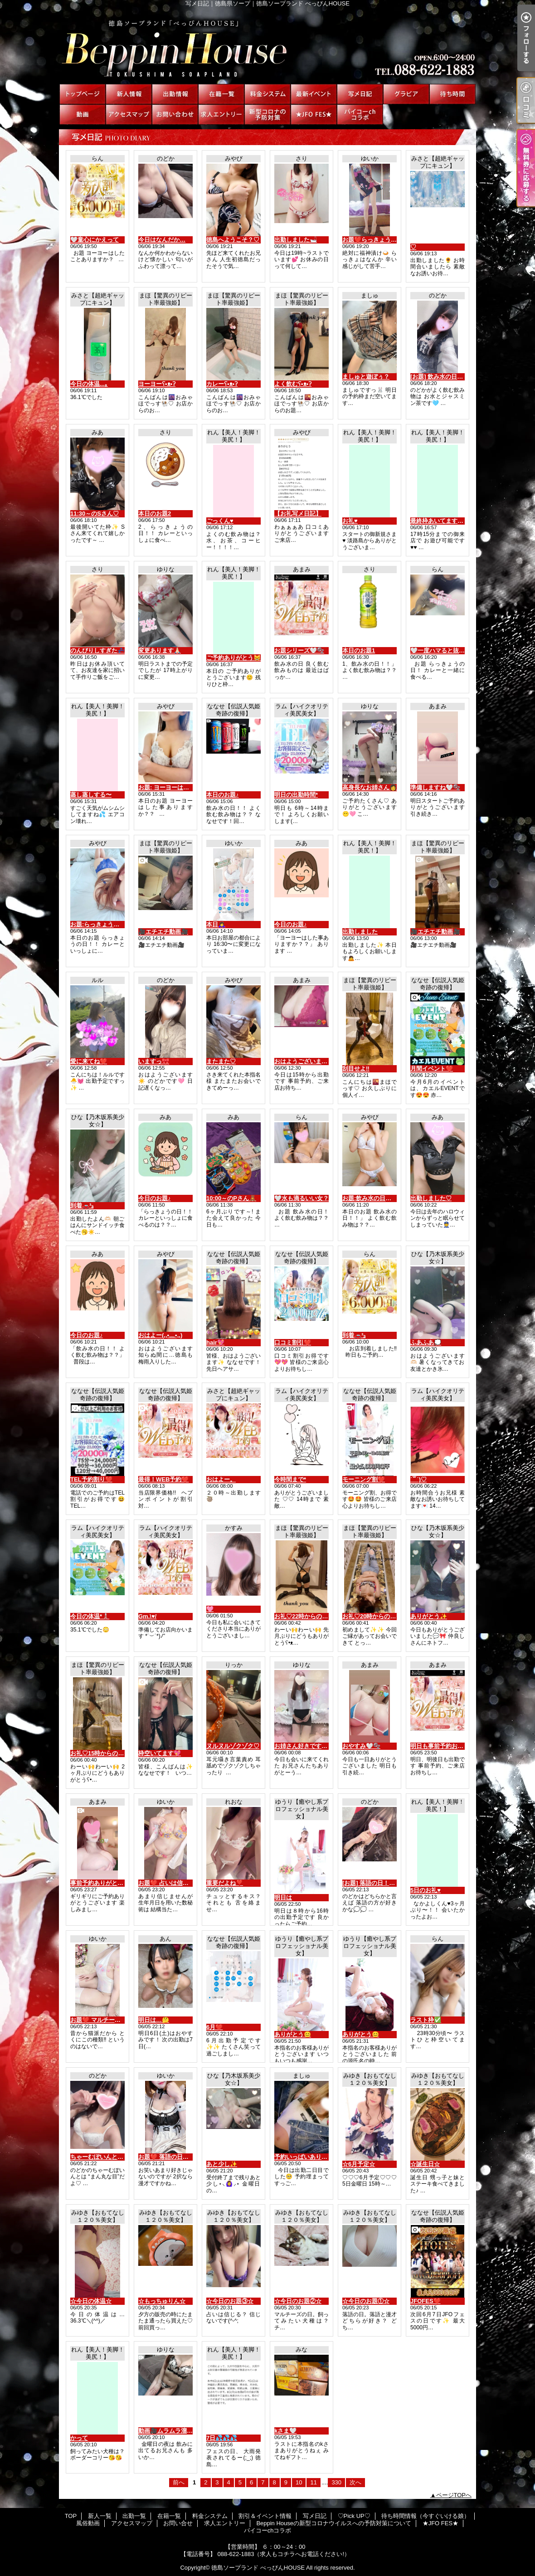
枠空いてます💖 (159, 1753)
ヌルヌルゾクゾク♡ (232, 1746)
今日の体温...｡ (89, 383)
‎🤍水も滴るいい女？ (301, 1198)
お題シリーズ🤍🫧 (299, 650)
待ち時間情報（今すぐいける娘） (452, 94)
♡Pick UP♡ (406, 94)
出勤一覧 (175, 94)
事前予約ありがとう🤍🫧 (104, 1883)
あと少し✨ (221, 2164)
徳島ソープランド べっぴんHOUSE (258, 2567)
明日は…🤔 (153, 2019)
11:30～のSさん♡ (94, 513)
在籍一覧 (221, 94)
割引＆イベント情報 (314, 94)
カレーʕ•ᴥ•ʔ (222, 383)
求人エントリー (221, 114)
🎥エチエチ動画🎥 (163, 931)
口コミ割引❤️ (292, 1342)
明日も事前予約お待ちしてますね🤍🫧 (461, 1746)
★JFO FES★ (314, 114)
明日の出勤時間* (296, 794)
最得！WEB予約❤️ (163, 1479)
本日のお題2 (154, 513)
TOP (82, 94)
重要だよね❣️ (224, 1883)
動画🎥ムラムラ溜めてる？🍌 (178, 2430)
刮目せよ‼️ (356, 1068)
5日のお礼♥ (425, 1890)
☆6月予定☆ (358, 2164)
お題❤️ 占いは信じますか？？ (178, 1883)
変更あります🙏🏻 (159, 650)
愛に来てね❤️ (88, 1061)
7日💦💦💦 (221, 2438)
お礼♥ (350, 520)
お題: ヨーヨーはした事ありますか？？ (190, 787)
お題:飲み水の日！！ (369, 1198)
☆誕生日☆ (425, 2164)
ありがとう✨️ (428, 1616)
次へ (355, 2482)
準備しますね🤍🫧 (435, 787)
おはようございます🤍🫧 (308, 1061)
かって (79, 2438)
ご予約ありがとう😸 (233, 657)
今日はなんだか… (161, 239)
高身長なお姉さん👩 (369, 787)
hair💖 (215, 1342)
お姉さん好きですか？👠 (307, 1746)
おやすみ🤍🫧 (361, 1746)
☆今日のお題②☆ (297, 2301)
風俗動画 (82, 114)
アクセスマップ (129, 114)
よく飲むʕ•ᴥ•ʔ (292, 383)
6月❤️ (214, 2027)
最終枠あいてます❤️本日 (443, 520)
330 (336, 2482)
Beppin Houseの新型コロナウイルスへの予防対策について (267, 114)
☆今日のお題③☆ (229, 2301)
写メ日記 (360, 94)
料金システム (267, 94)
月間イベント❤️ (431, 1068)
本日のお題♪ (222, 794)
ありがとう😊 (292, 2034)
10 (299, 2482)
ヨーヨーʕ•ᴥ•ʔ (156, 383)
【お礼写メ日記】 (297, 513)
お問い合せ (175, 114)
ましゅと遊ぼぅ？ (365, 376)
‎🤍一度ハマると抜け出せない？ (452, 650)
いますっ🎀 (153, 1061)
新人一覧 (129, 94)
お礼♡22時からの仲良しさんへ (315, 1616)
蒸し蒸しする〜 (91, 794)
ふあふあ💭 (425, 1342)
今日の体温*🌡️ (89, 1616)
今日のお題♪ (290, 924)
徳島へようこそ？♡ (232, 239)
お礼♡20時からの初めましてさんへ (389, 1616)
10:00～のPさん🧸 (231, 1198)
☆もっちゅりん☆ (161, 2301)
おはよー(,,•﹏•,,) (160, 1335)
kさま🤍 (285, 2430)
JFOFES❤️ (425, 2301)
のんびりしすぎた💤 (97, 650)
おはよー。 (221, 1479)
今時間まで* (290, 1479)
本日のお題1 (358, 650)
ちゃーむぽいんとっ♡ (99, 2156)
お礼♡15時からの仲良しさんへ (111, 1753)
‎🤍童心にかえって (94, 239)
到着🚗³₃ (81, 1205)
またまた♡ (221, 1061)
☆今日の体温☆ (91, 2301)
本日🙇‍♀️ (215, 924)
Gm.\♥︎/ (147, 1616)
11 (313, 2482)
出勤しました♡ (431, 1198)
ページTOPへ (454, 2495)
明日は (283, 1897)
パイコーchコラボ (360, 114)
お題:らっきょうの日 (97, 924)
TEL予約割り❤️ (91, 1479)
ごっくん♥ (219, 520)
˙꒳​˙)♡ (418, 1479)
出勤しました (360, 931)
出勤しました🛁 (295, 239)
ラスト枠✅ (425, 2019)
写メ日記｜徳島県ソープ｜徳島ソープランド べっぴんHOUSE (267, 45)
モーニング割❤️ (363, 1479)
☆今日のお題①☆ (365, 2301)
